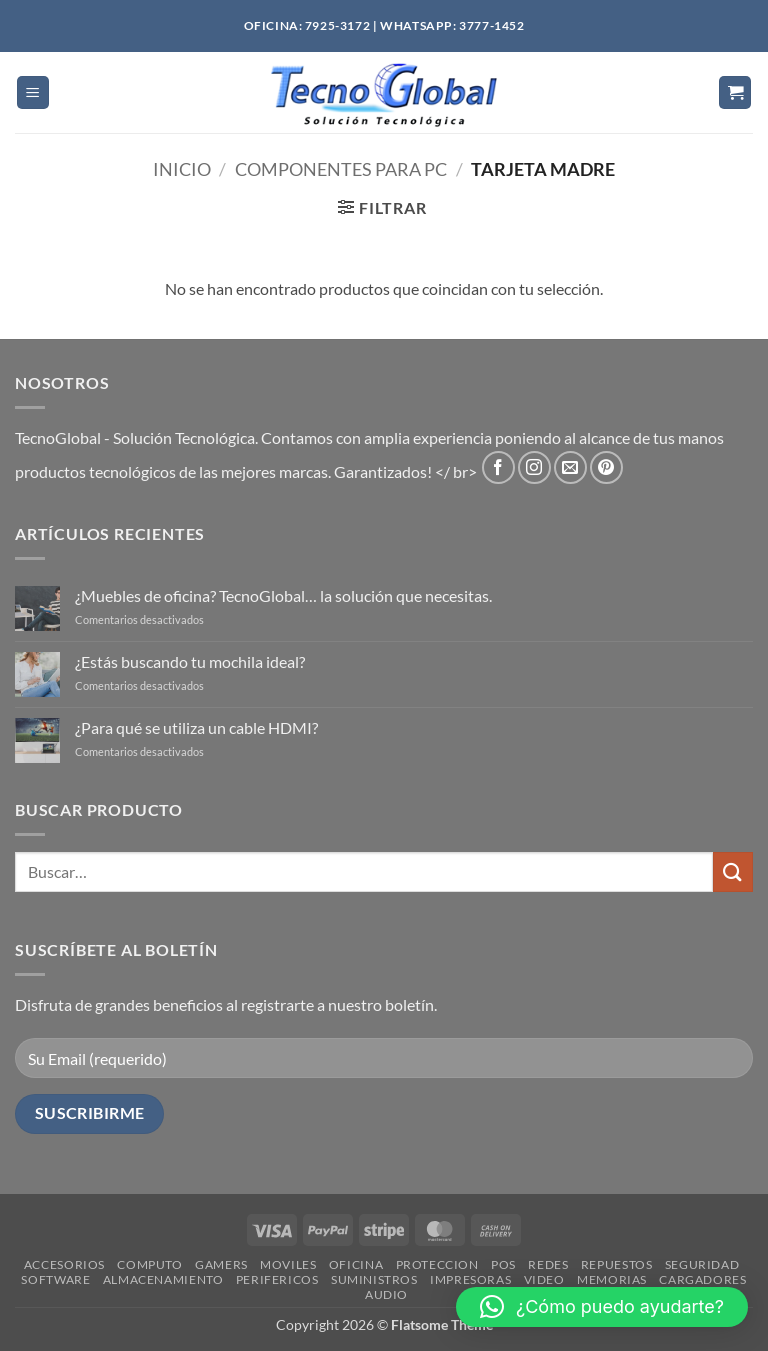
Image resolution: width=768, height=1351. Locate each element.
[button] (33, 92)
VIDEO (544, 1279)
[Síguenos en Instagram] (534, 467)
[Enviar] (733, 871)
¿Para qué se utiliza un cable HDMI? (196, 727)
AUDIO (386, 1294)
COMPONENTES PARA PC (341, 169)
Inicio (182, 169)
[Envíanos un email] (570, 467)
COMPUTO (149, 1264)
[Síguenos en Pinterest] (606, 467)
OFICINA (356, 1264)
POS (503, 1264)
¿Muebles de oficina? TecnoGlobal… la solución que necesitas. (283, 595)
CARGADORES (702, 1279)
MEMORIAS (612, 1279)
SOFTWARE (55, 1279)
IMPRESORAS (470, 1279)
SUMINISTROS (374, 1279)
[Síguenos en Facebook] (498, 467)
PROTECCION (437, 1264)
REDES (548, 1264)
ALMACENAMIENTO (163, 1279)
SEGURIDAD (702, 1264)
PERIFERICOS (277, 1279)
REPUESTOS (617, 1264)
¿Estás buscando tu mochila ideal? (190, 661)
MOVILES (288, 1264)
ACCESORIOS (64, 1264)
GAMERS (221, 1264)
